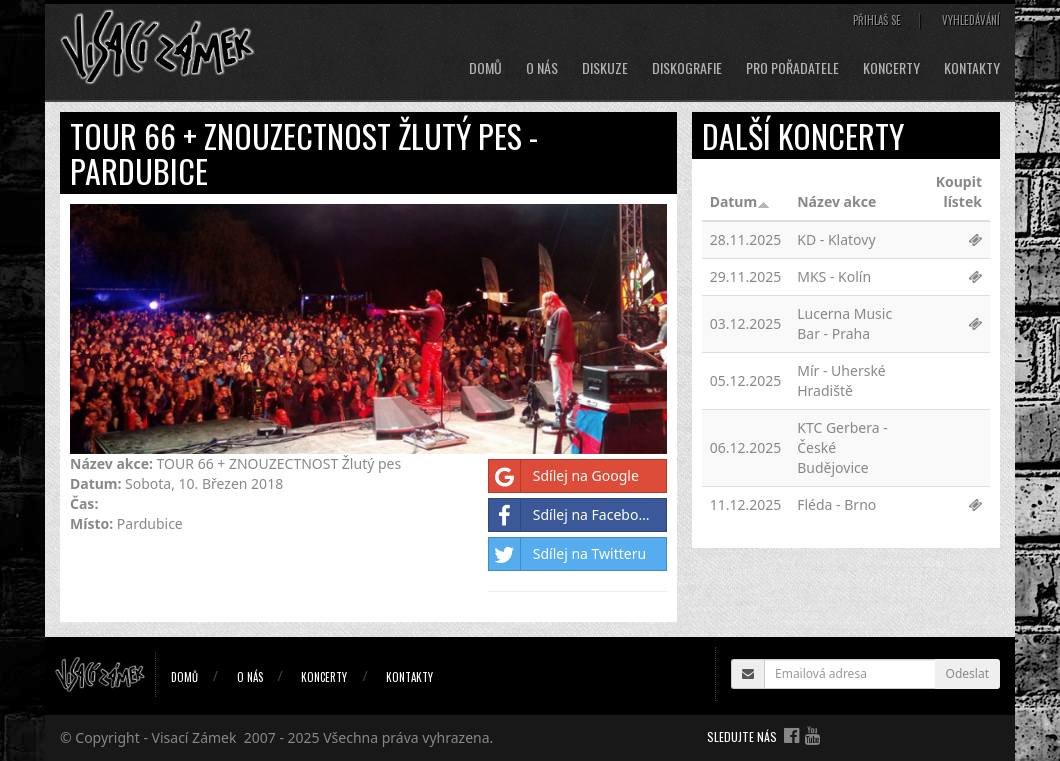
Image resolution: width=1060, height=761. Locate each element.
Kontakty (972, 68)
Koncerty (891, 68)
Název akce (836, 201)
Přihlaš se (877, 20)
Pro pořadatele (792, 68)
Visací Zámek (194, 737)
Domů (485, 68)
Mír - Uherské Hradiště (841, 380)
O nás (542, 68)
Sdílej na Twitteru (567, 554)
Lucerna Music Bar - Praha (844, 323)
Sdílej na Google (564, 476)
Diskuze (605, 68)
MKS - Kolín (834, 276)
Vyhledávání (971, 20)
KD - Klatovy (836, 239)
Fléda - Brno (836, 504)
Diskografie (687, 68)
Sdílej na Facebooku (576, 515)
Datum (740, 201)
